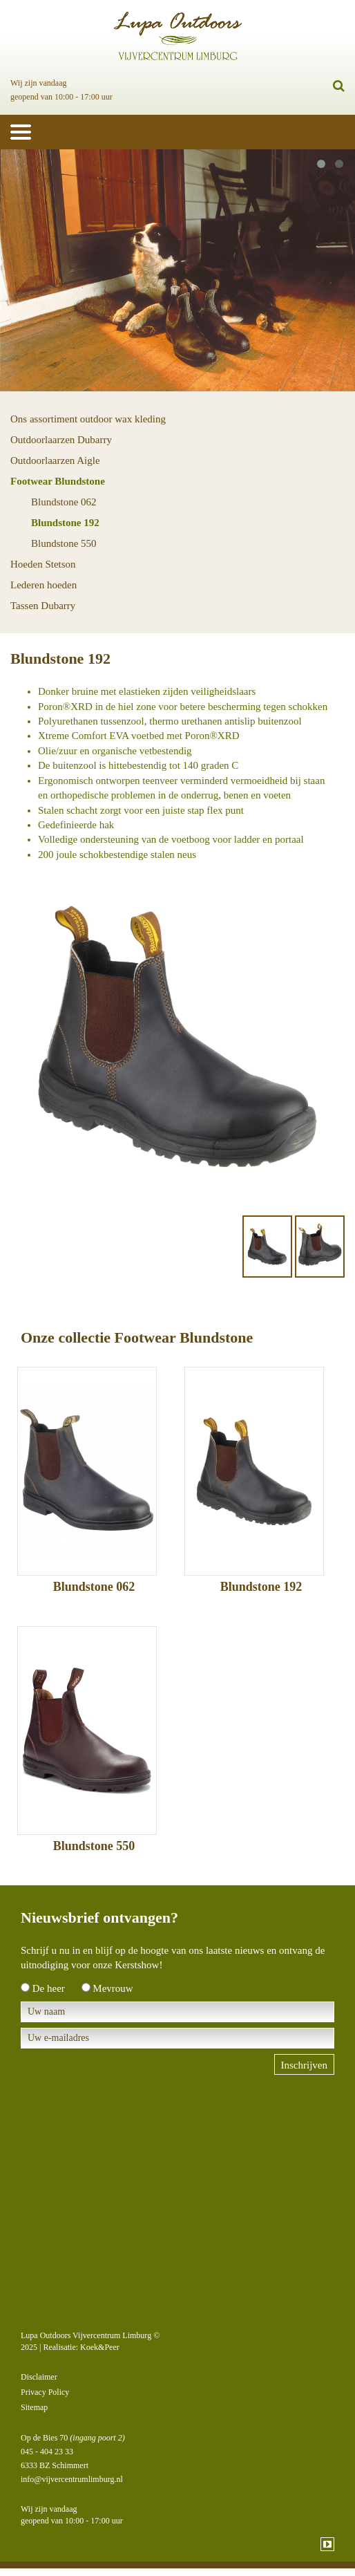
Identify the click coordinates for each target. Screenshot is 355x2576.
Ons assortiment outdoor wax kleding (88, 418)
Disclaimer (39, 2377)
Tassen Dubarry (42, 605)
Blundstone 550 (64, 543)
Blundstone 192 (65, 522)
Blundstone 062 (64, 501)
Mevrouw (113, 1988)
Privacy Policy (45, 2392)
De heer (48, 1988)
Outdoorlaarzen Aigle (55, 460)
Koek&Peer (99, 2347)
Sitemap (34, 2407)
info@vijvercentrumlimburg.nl (72, 2479)
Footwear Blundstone (57, 481)
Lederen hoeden (43, 584)
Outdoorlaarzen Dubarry (61, 439)
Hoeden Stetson (43, 564)
